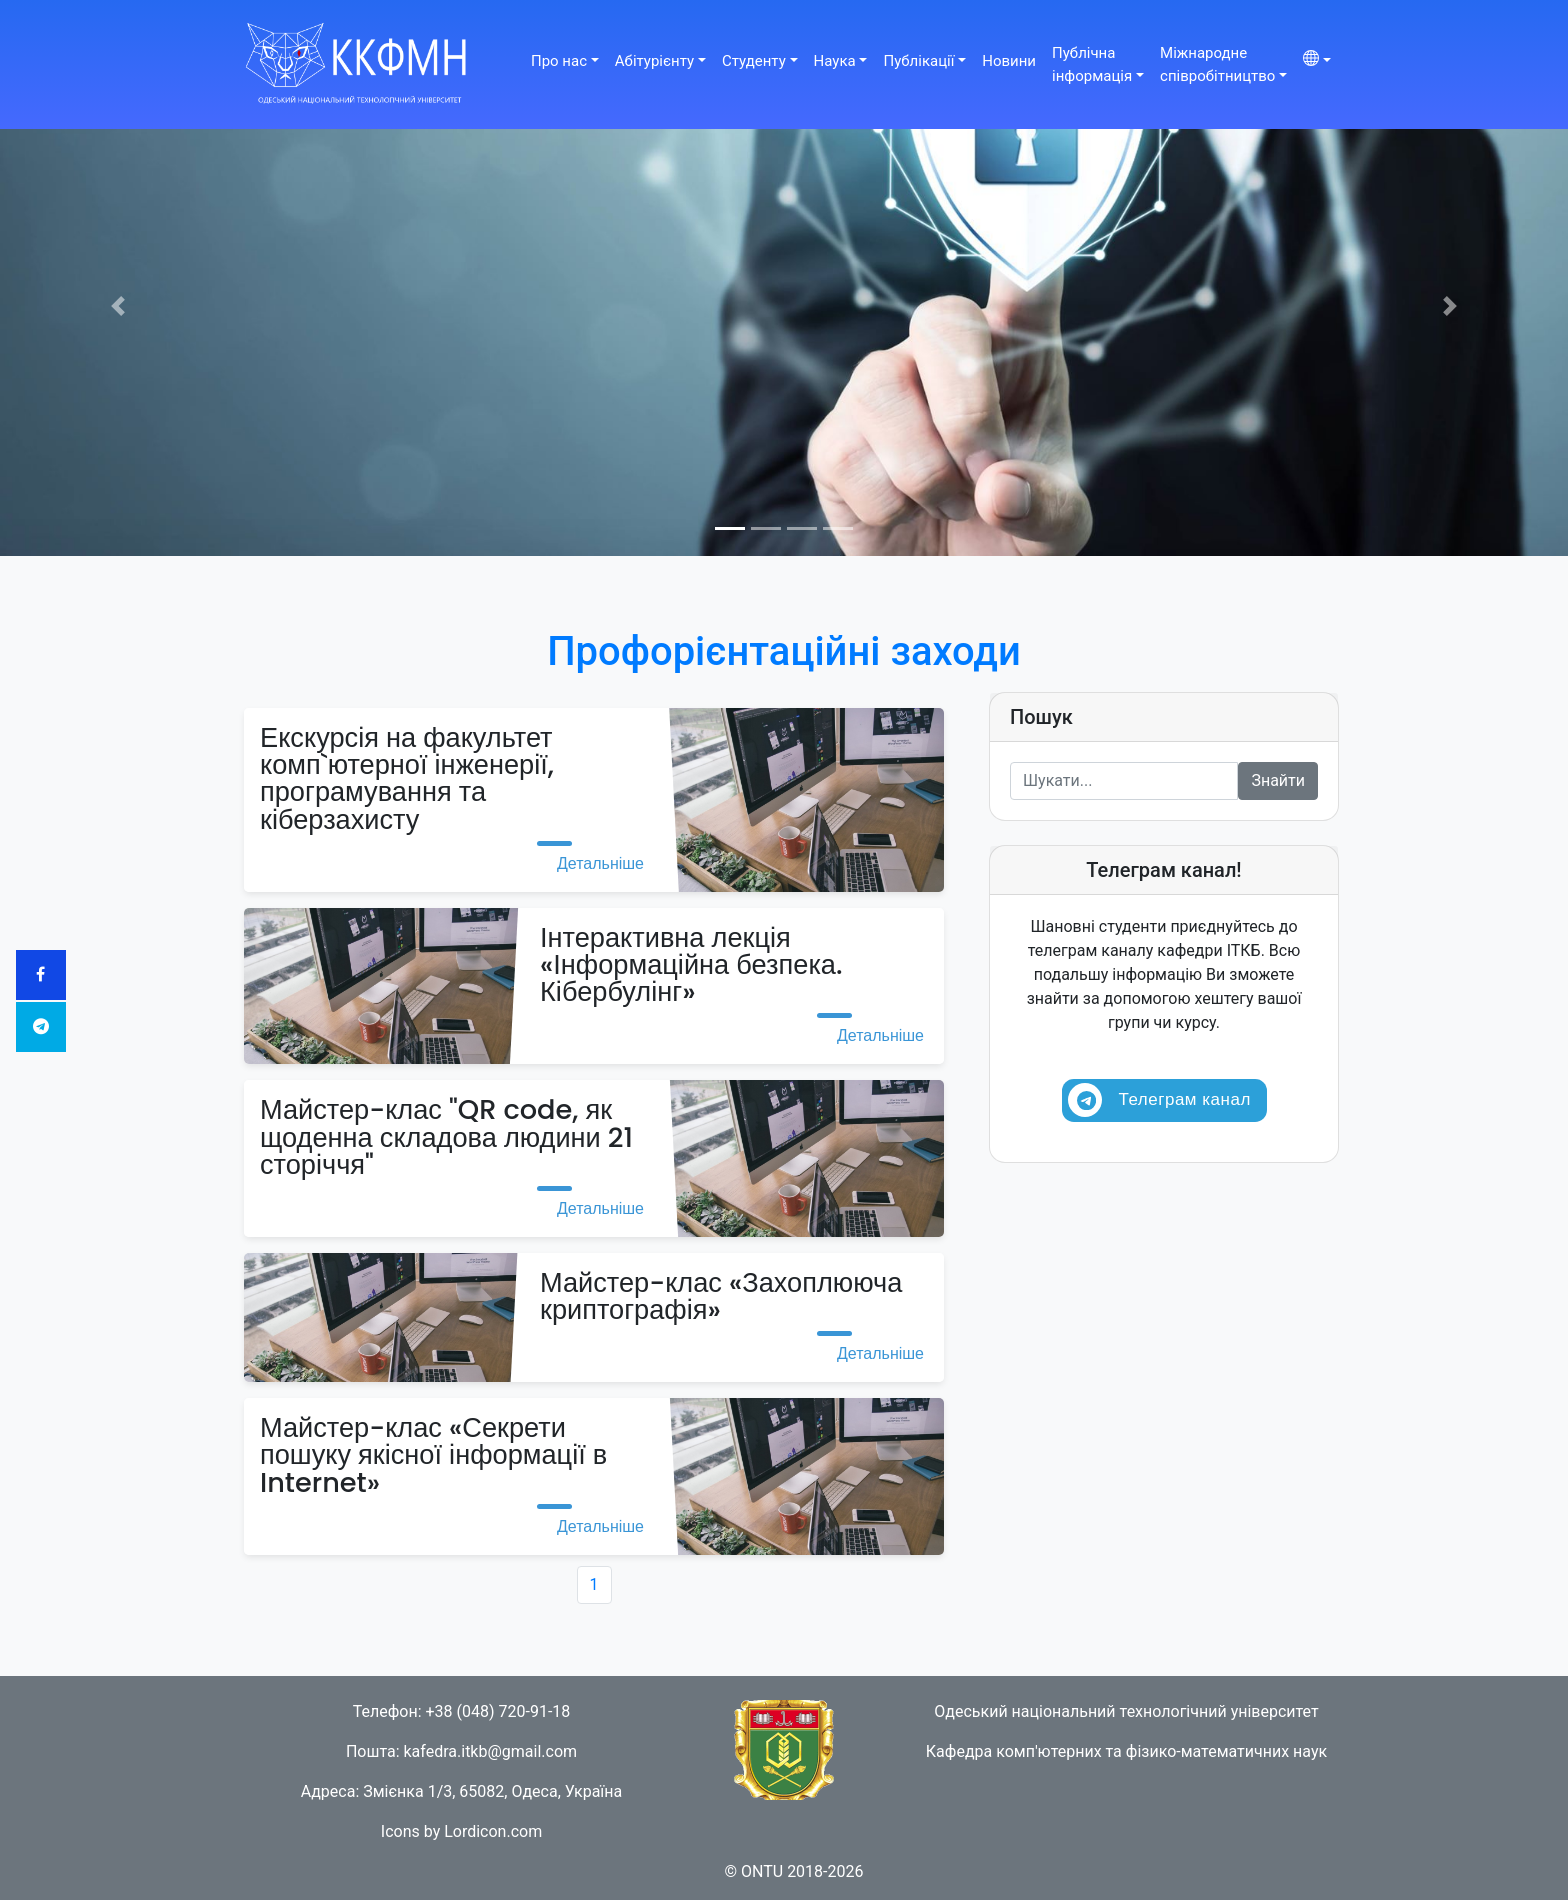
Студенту (754, 61)
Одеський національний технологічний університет (1126, 1711)
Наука (835, 61)
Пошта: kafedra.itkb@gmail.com (461, 1751)
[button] (117, 306)
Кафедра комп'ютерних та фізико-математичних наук (1126, 1751)
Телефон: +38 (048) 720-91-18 (462, 1711)
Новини (1009, 61)
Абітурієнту (654, 61)
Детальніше (600, 863)
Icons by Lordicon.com (461, 1831)
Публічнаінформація (1092, 64)
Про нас (559, 61)
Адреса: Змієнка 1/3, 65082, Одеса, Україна (462, 1791)
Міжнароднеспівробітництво (1217, 64)
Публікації (918, 61)
